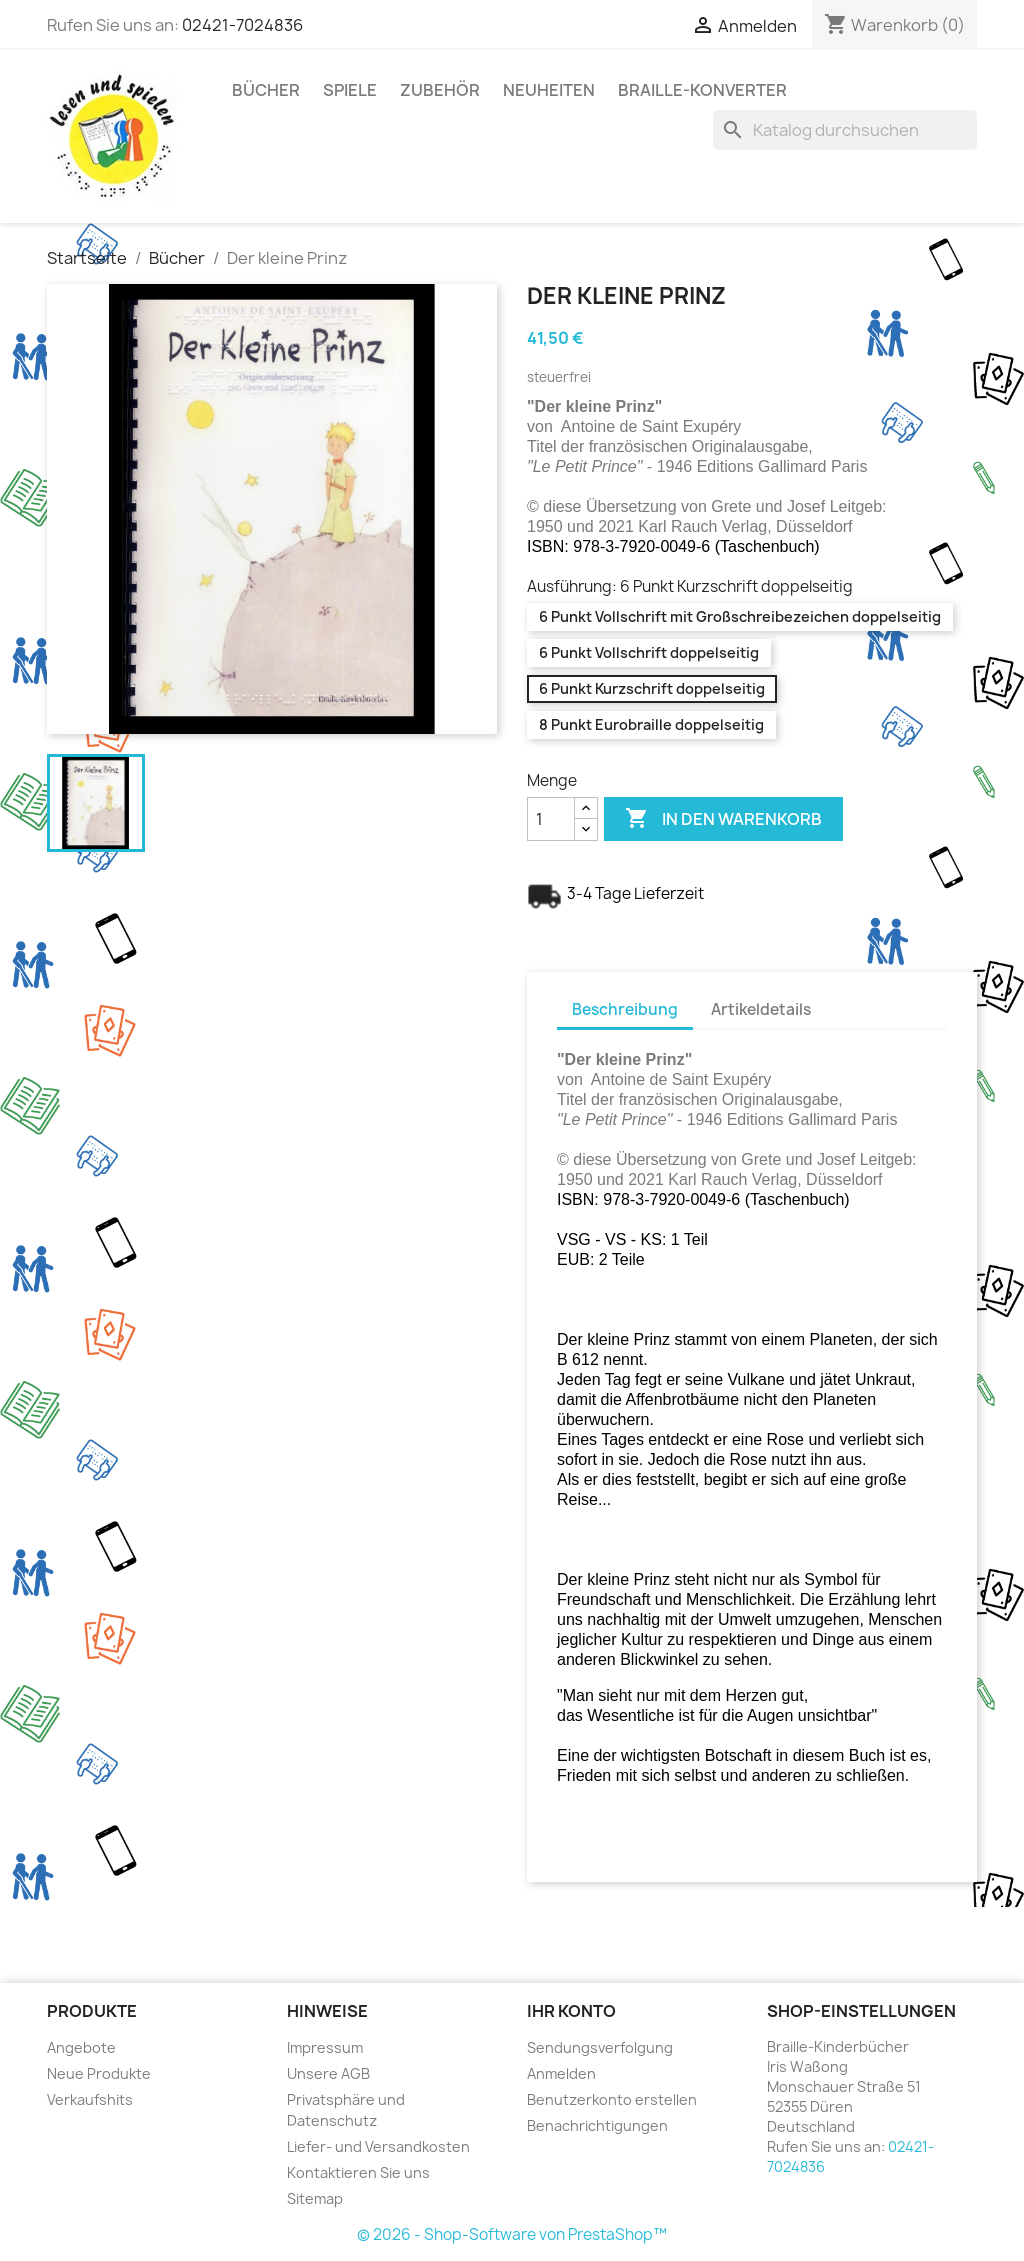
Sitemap (315, 2198)
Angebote (81, 2047)
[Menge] (551, 819)
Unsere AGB (328, 2073)
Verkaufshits (90, 2099)
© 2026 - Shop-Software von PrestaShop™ (512, 2234)
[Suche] (845, 130)
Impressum (325, 2047)
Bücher (266, 90)
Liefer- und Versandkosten (378, 2146)
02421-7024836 (242, 25)
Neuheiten (549, 90)
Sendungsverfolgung (600, 2047)
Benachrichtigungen (597, 2125)
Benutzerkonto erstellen (612, 2099)
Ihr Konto (571, 2011)
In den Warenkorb (723, 819)
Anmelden (561, 2073)
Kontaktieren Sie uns (358, 2172)
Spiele (350, 90)
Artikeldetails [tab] (761, 1009)
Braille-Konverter (702, 90)
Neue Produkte (99, 2073)
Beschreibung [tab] (625, 1009)
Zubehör (440, 90)
